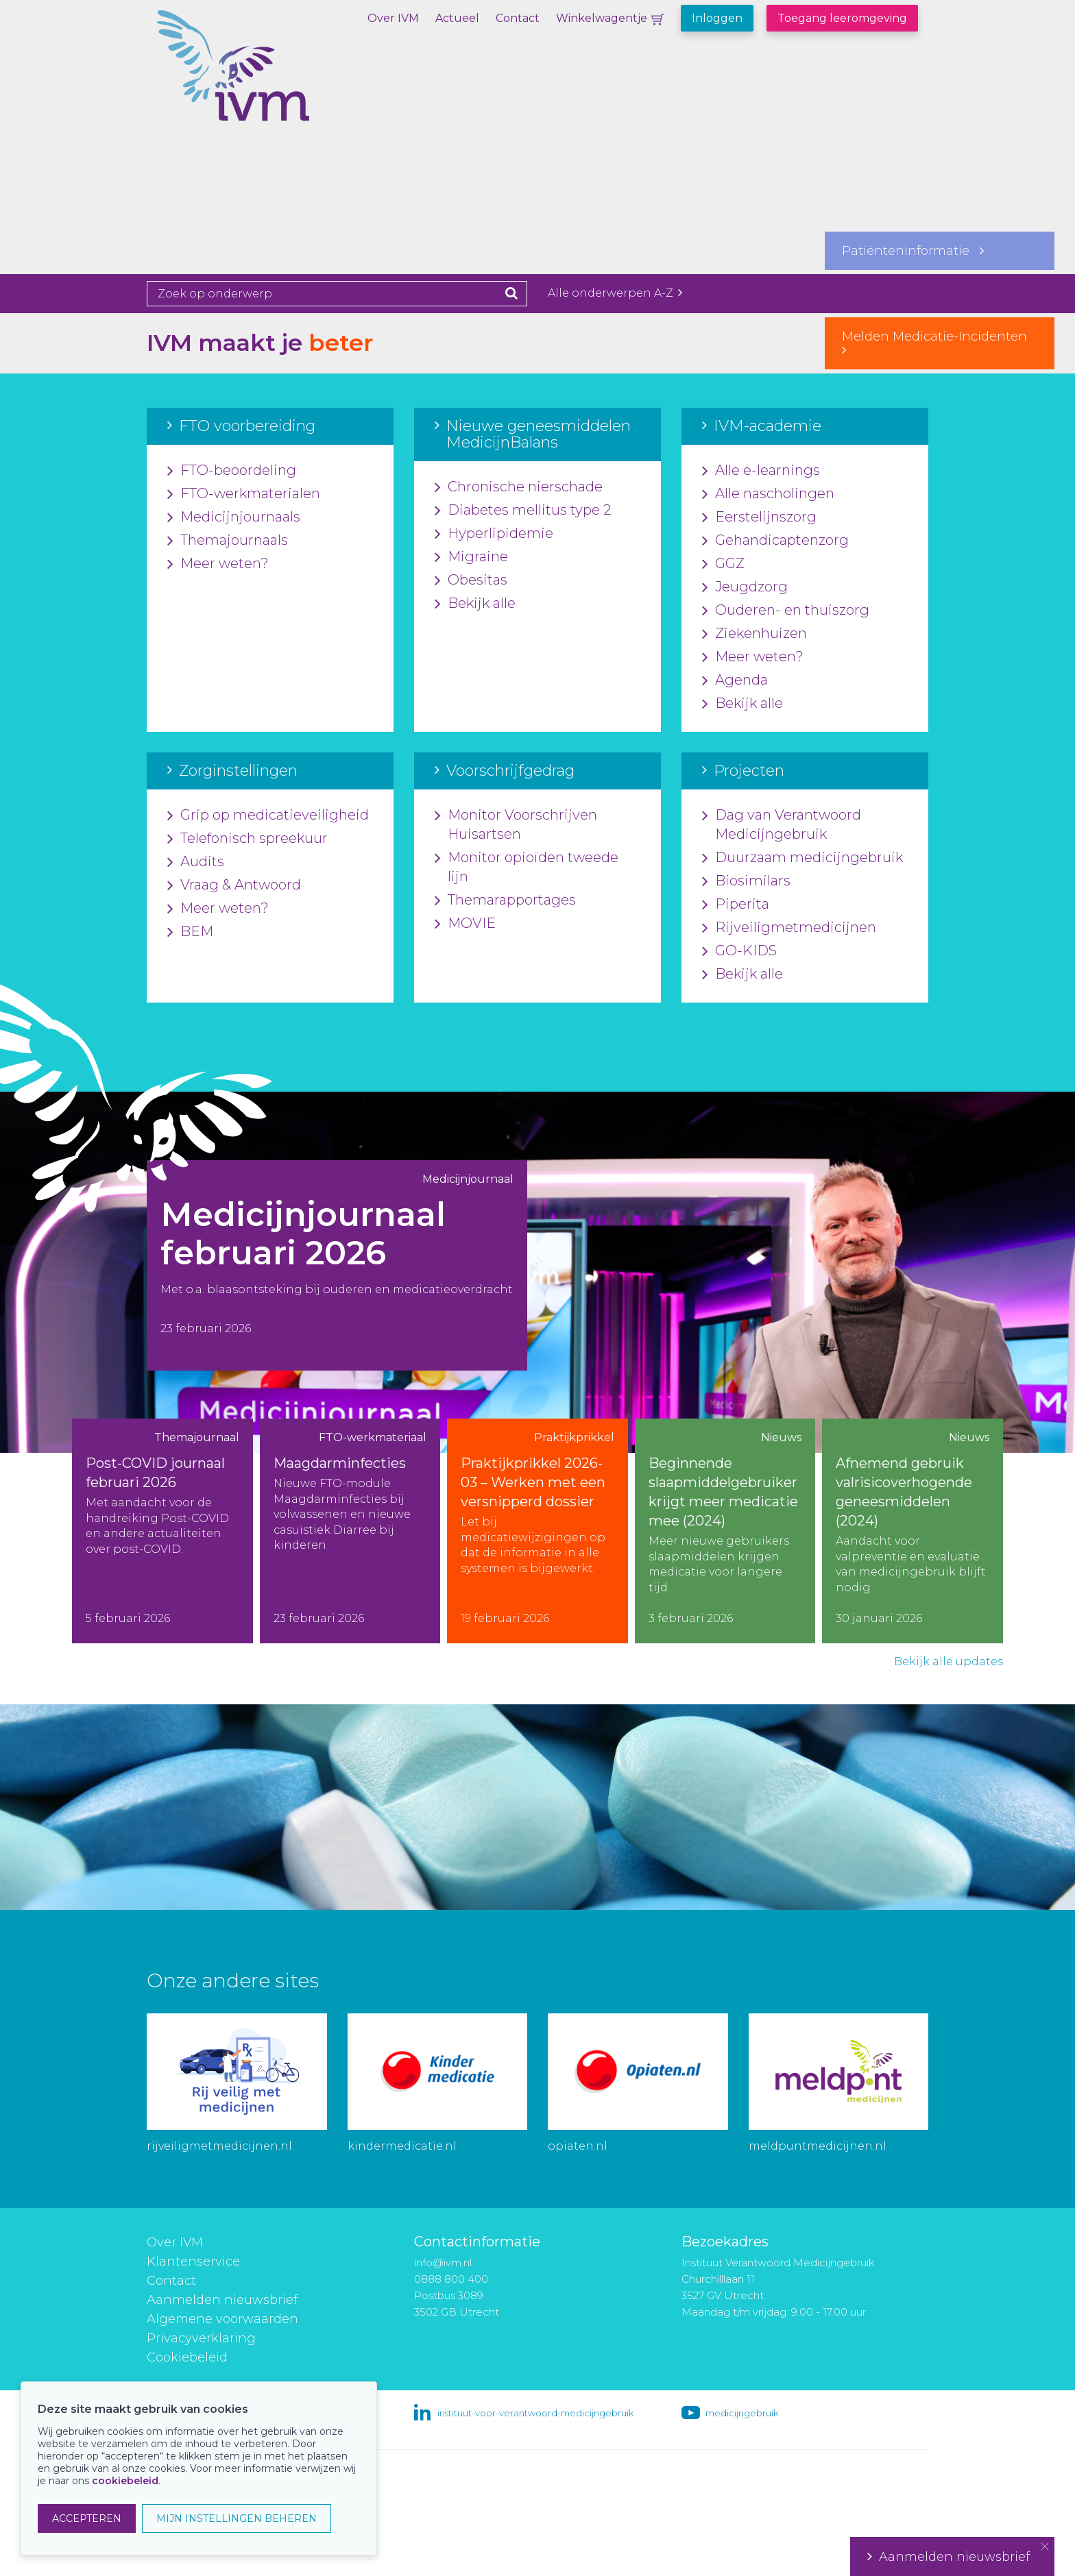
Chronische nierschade (519, 487)
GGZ (723, 564)
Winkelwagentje (601, 18)
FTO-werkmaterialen (243, 494)
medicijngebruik (741, 2412)
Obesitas (471, 580)
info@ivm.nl (443, 2262)
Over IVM (393, 18)
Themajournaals (227, 540)
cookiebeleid (125, 2481)
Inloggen (717, 18)
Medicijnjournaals (233, 517)
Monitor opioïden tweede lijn (526, 867)
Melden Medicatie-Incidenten (939, 342)
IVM (280, 78)
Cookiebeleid (187, 2357)
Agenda (735, 680)
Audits (195, 862)
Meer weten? (218, 564)
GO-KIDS (739, 951)
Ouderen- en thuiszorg (785, 610)
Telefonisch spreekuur (247, 839)
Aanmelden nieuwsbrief (222, 2299)
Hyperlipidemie (494, 534)
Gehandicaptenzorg (775, 540)
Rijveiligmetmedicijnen (789, 928)
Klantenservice (193, 2261)
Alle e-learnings (761, 471)
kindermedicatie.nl (402, 2145)
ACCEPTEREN (86, 2518)
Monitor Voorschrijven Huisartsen (516, 825)
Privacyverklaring (201, 2338)
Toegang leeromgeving (842, 18)
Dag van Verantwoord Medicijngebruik (781, 825)
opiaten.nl (577, 2145)
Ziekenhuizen (754, 634)
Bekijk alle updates (948, 1661)
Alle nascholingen (768, 494)
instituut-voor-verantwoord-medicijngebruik (535, 2412)
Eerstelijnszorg (759, 517)
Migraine (471, 557)
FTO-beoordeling (231, 471)
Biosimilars (746, 881)
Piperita (735, 904)
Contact (518, 18)
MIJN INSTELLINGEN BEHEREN (236, 2518)
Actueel (457, 18)
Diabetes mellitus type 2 (523, 510)
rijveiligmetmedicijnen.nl (219, 2145)
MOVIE (465, 923)
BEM (190, 932)
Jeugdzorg (745, 587)
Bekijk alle (475, 603)
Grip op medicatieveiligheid (268, 815)
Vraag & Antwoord (234, 885)
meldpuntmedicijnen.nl (817, 2145)
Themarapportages (505, 900)
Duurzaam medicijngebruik (802, 858)
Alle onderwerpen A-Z (615, 292)
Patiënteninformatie (913, 250)
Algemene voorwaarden (222, 2319)
